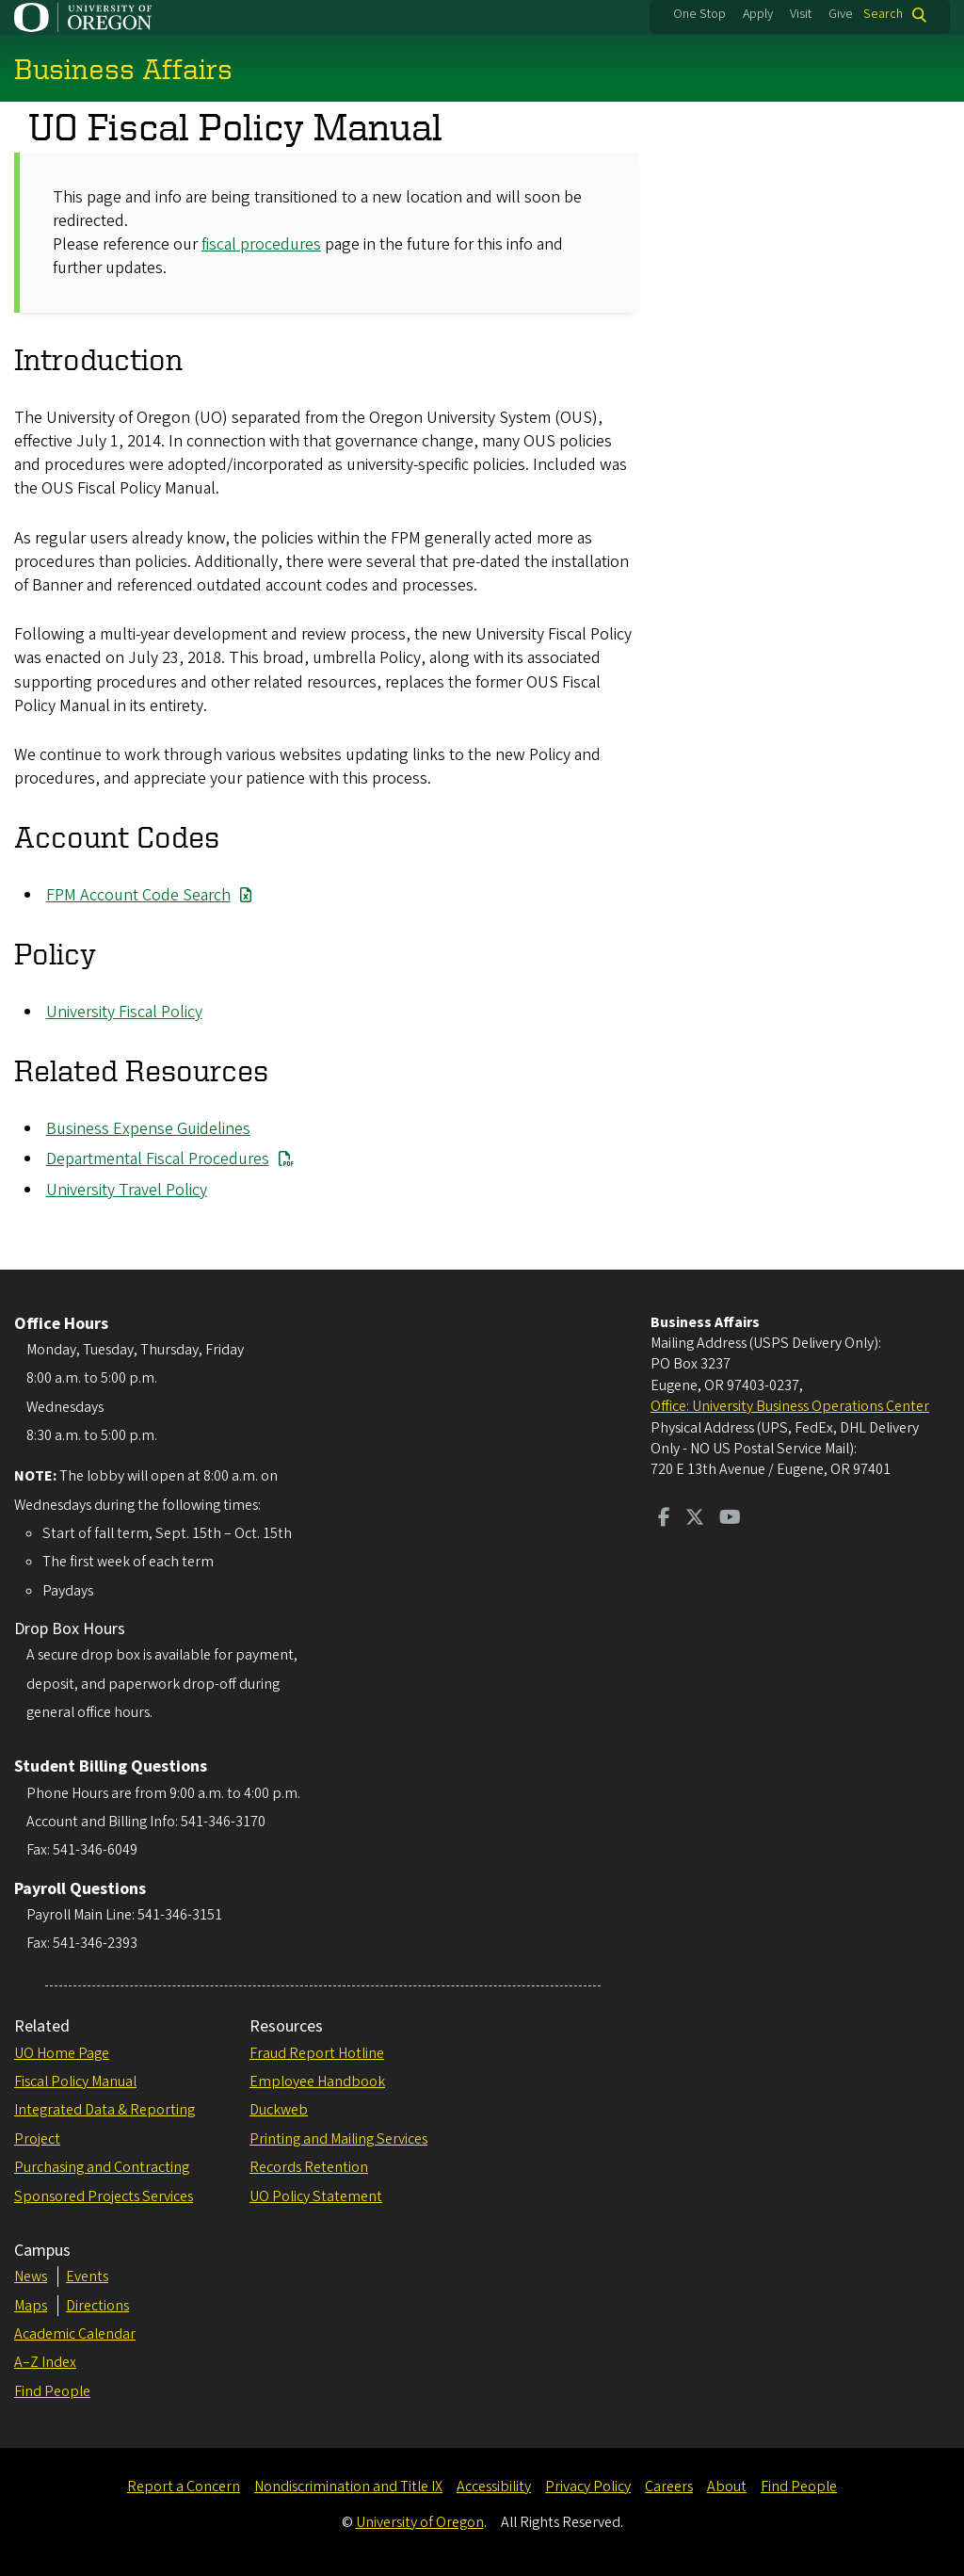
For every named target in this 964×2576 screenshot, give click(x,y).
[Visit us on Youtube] (730, 1519)
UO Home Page (61, 2053)
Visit (800, 14)
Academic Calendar (75, 2334)
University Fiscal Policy (124, 1012)
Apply (758, 14)
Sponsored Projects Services (103, 2196)
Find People (52, 2391)
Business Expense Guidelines (148, 1129)
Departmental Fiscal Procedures (157, 1159)
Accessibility (494, 2486)
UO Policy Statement (315, 2196)
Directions (97, 2305)
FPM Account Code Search (138, 895)
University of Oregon (420, 2522)
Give (840, 14)
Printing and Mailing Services (338, 2139)
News (30, 2276)
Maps (30, 2305)
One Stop (699, 14)
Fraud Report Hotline (316, 2053)
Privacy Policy (588, 2486)
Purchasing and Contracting (101, 2167)
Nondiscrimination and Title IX (348, 2486)
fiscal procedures (261, 244)
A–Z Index (45, 2362)
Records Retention (308, 2167)
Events (87, 2276)
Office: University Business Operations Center (790, 1406)
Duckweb (278, 2109)
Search (883, 15)
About (727, 2486)
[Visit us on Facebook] (664, 1519)
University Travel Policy (126, 1190)
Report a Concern (183, 2486)
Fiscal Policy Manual (75, 2081)
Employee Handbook (317, 2081)
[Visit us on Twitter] (695, 1519)
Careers (669, 2486)
